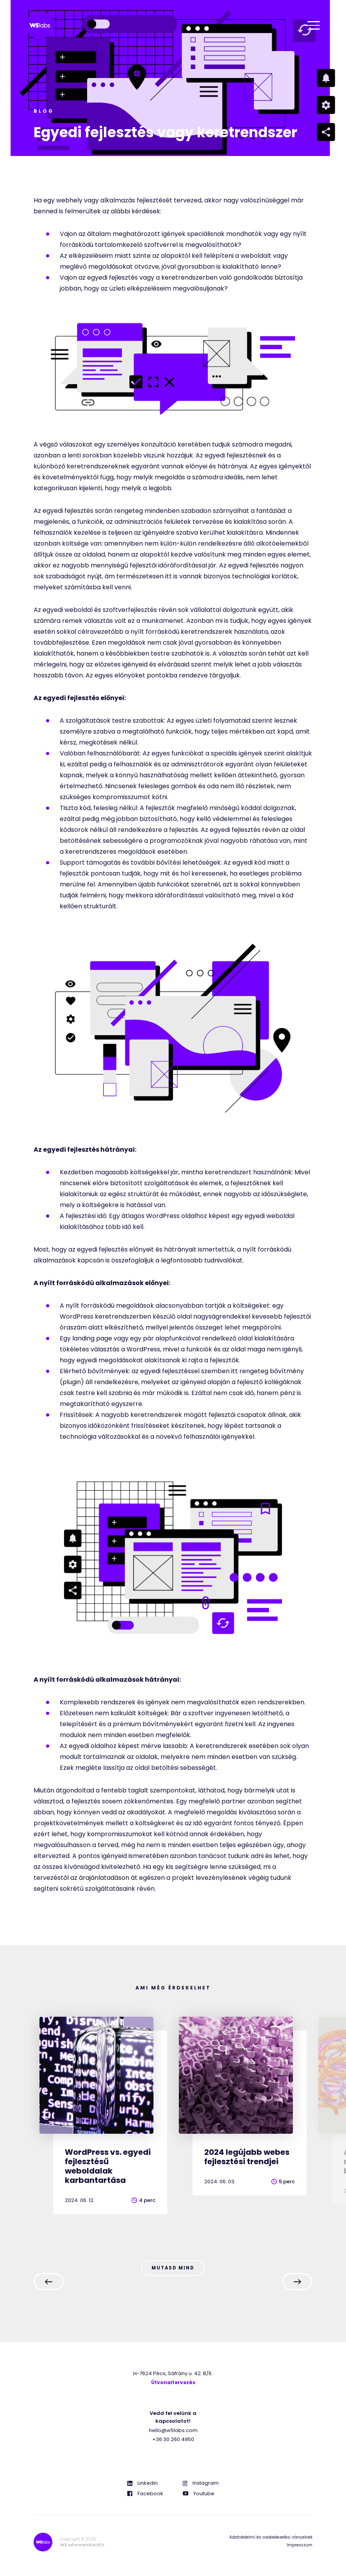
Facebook (145, 2494)
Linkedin (142, 2484)
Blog (44, 111)
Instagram (201, 2484)
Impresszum (299, 2546)
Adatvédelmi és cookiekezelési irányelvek (270, 2538)
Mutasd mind (173, 2268)
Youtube (199, 2494)
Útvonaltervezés (173, 2383)
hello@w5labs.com (173, 2431)
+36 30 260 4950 (173, 2440)
